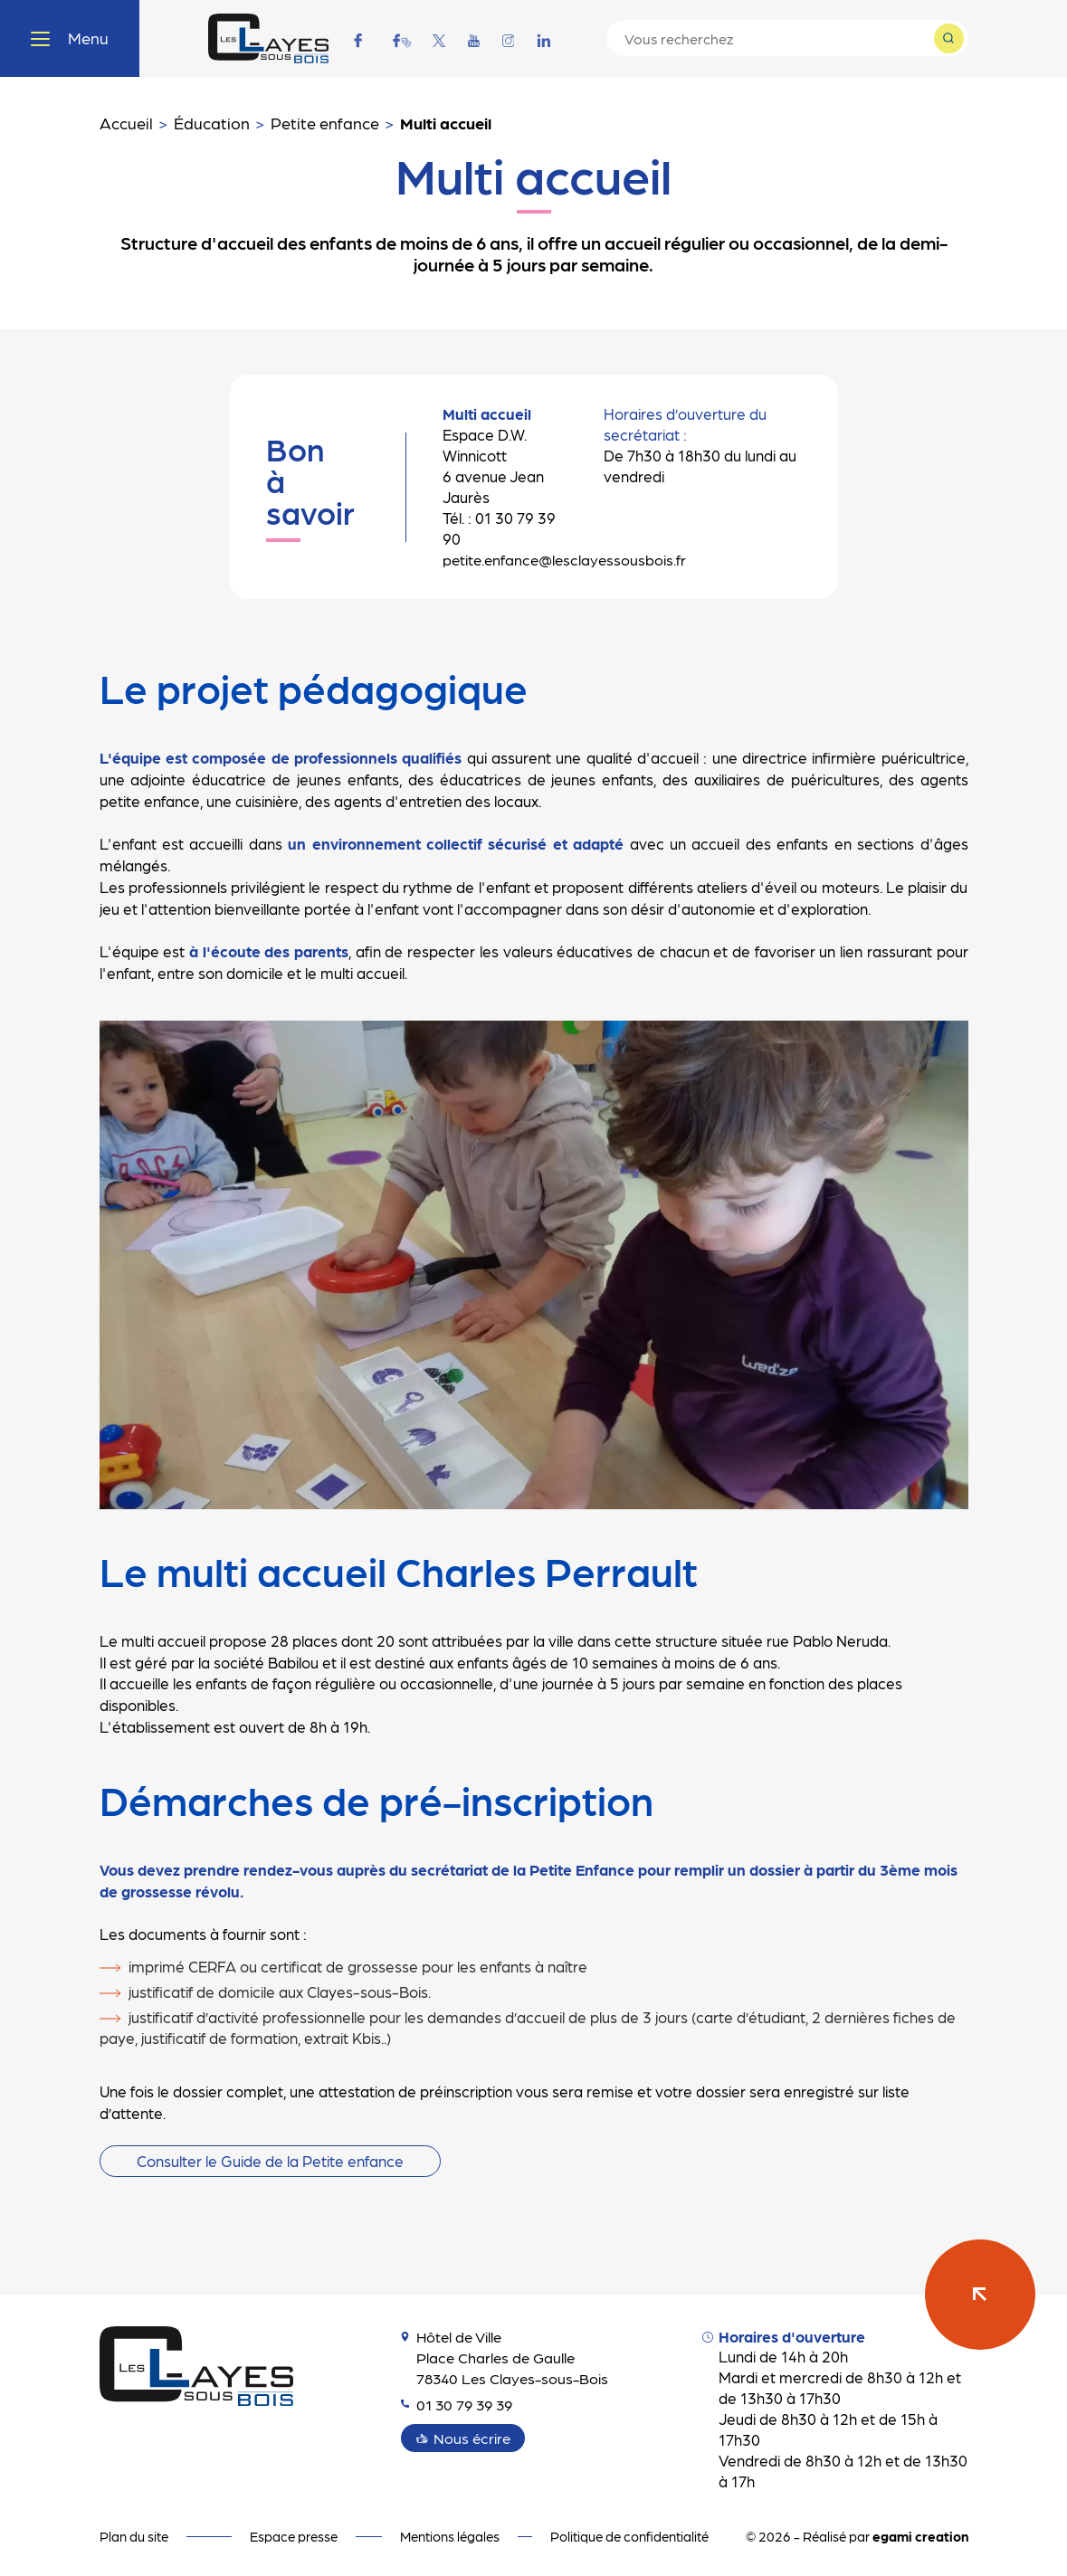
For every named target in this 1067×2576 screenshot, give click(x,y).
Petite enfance (325, 122)
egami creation (920, 2536)
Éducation (212, 122)
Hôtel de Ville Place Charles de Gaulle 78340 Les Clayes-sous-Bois (507, 2357)
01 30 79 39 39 (460, 2404)
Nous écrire (472, 2438)
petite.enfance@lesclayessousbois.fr (561, 559)
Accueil (126, 122)
